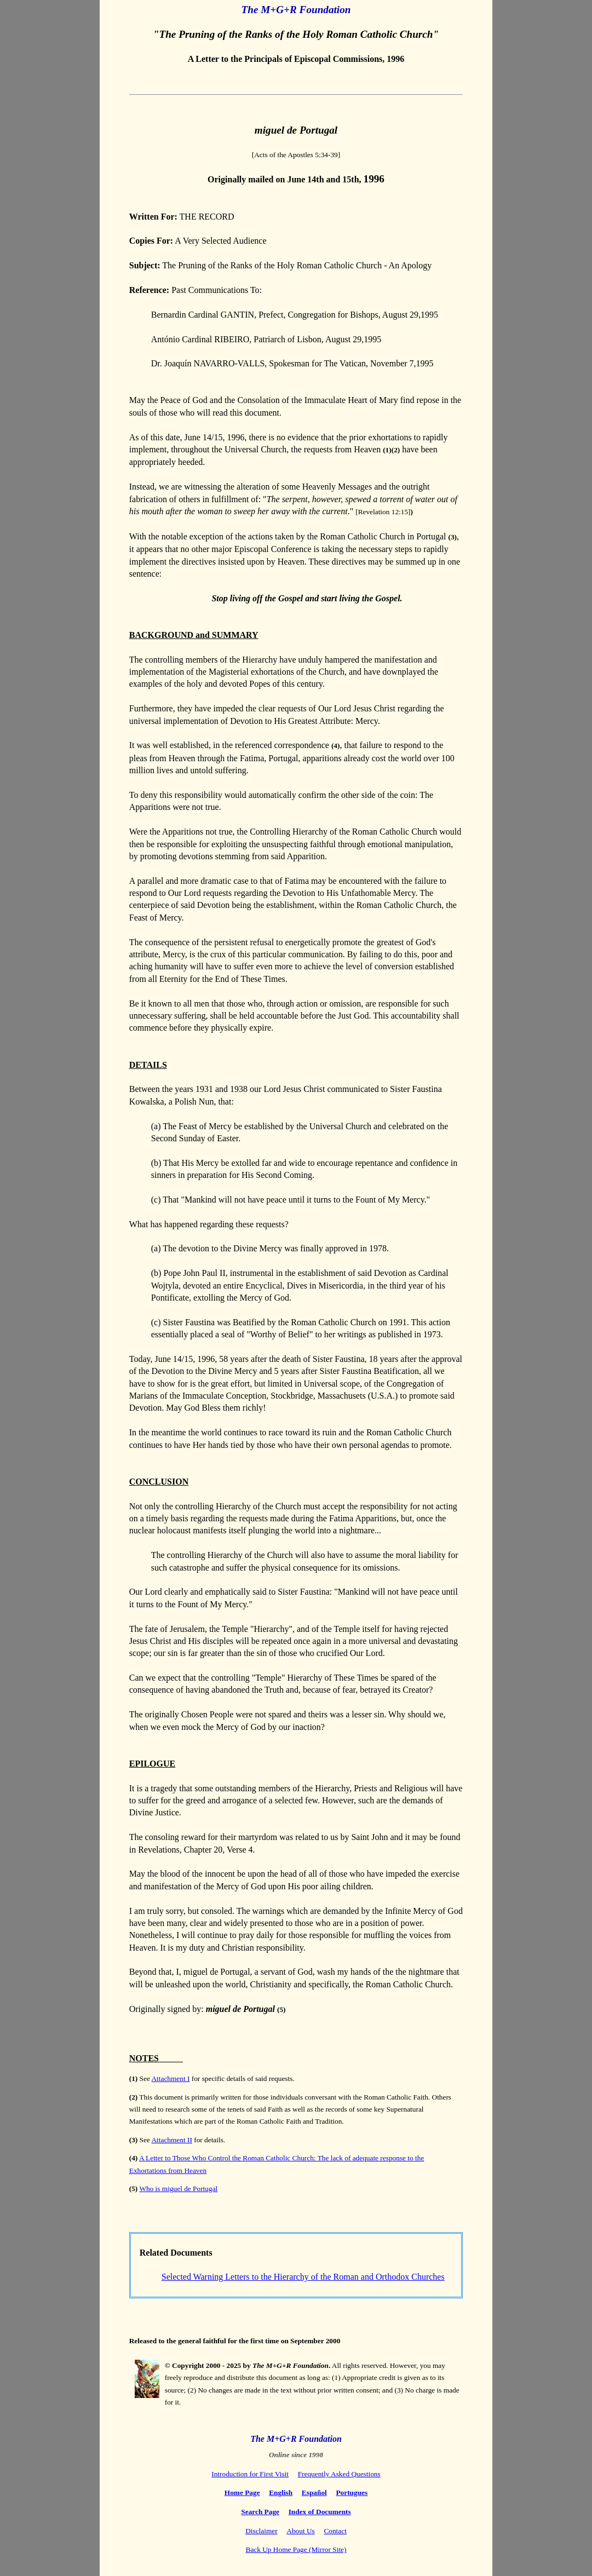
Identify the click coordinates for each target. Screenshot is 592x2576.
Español (314, 2492)
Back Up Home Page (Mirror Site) (296, 2549)
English (280, 2492)
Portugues (351, 2492)
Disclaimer (261, 2531)
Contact (335, 2531)
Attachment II (171, 2140)
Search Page (260, 2512)
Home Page (242, 2492)
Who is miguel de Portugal (178, 2188)
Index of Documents (320, 2512)
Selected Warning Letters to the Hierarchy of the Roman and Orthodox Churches (303, 2276)
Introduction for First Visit (250, 2474)
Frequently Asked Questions (339, 2474)
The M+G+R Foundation (296, 9)
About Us (300, 2531)
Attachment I (170, 2078)
